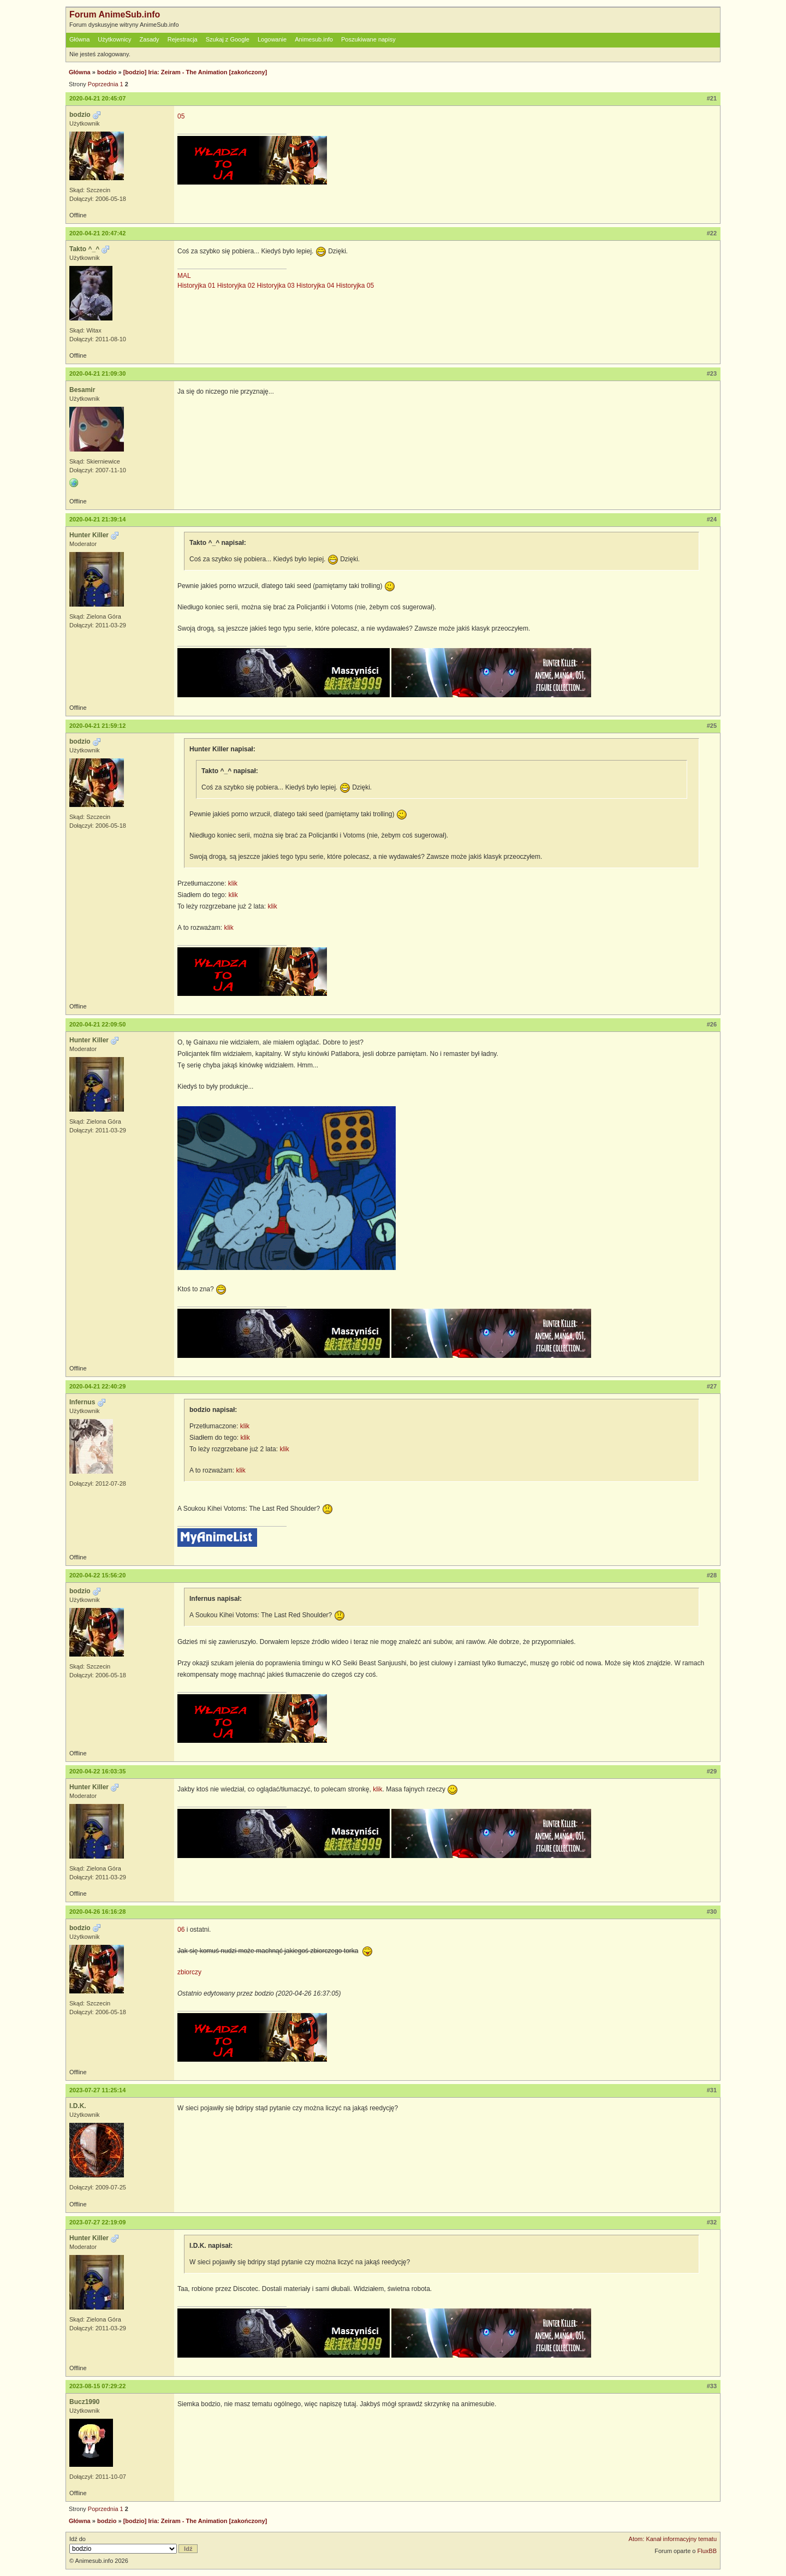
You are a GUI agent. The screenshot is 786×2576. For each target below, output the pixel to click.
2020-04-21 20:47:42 (97, 233)
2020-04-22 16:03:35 (97, 1771)
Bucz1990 (84, 2402)
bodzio (106, 72)
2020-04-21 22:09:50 (97, 1024)
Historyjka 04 (315, 285)
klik (232, 883)
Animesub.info (314, 39)
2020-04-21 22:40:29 (97, 1386)
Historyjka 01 (196, 285)
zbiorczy (189, 1972)
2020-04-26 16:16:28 (97, 1911)
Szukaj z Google (227, 39)
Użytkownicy (114, 39)
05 (180, 116)
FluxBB (707, 2551)
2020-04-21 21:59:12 (97, 725)
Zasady (149, 39)
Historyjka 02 (236, 285)
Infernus (82, 1402)
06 (180, 1929)
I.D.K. (77, 2106)
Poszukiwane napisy (368, 39)
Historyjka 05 (355, 285)
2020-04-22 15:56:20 (97, 1575)
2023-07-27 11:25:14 (97, 2090)
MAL (184, 276)
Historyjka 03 (275, 285)
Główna (79, 39)
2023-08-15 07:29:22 (97, 2386)
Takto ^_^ (84, 249)
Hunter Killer (89, 535)
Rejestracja (183, 39)
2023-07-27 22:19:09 (97, 2222)
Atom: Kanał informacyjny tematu (673, 2539)
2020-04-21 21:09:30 (97, 373)
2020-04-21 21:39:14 (97, 519)
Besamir (82, 390)
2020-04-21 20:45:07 (97, 98)
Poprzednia (103, 84)
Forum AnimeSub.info (114, 14)
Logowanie (272, 39)
